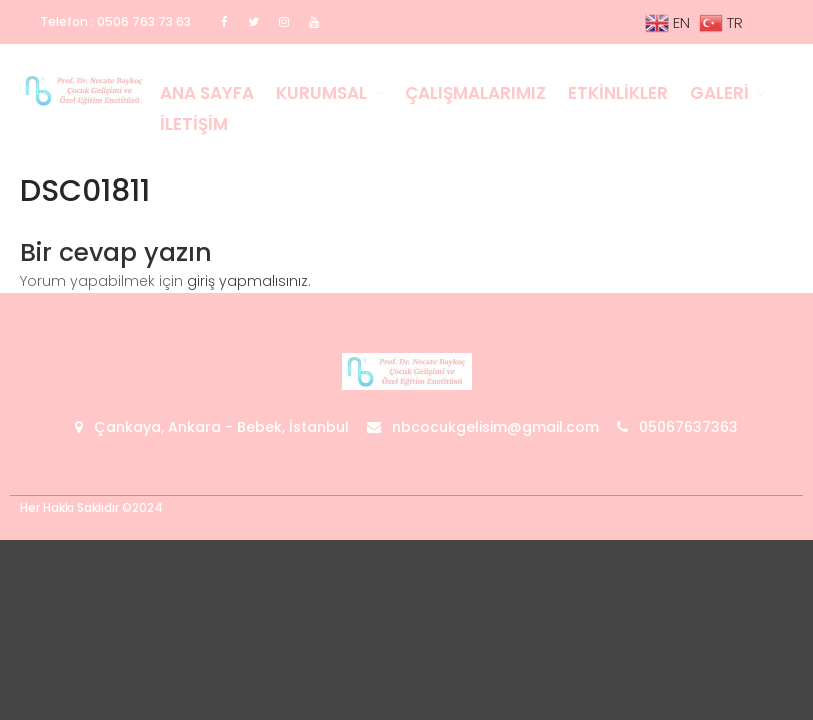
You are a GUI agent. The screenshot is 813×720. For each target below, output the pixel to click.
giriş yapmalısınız (247, 281)
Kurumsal (321, 93)
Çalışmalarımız (475, 93)
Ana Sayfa (207, 93)
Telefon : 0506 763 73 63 (115, 21)
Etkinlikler (618, 93)
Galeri (719, 93)
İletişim (194, 124)
